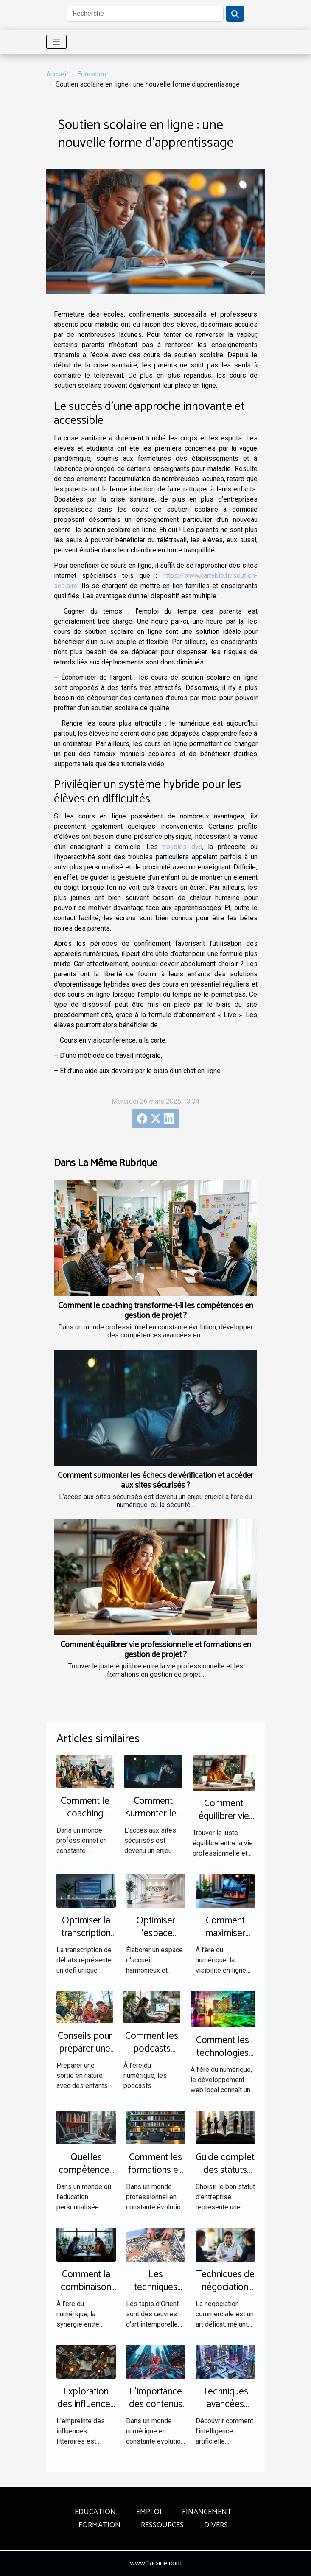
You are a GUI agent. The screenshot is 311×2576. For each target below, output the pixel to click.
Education (91, 74)
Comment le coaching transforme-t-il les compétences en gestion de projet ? (155, 1310)
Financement (207, 2512)
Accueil (57, 74)
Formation (99, 2525)
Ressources (162, 2525)
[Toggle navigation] (56, 42)
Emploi (149, 2512)
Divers (216, 2525)
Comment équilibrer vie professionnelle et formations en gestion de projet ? (155, 1649)
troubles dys (182, 847)
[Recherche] (145, 14)
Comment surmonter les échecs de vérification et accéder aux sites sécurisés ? (155, 1480)
